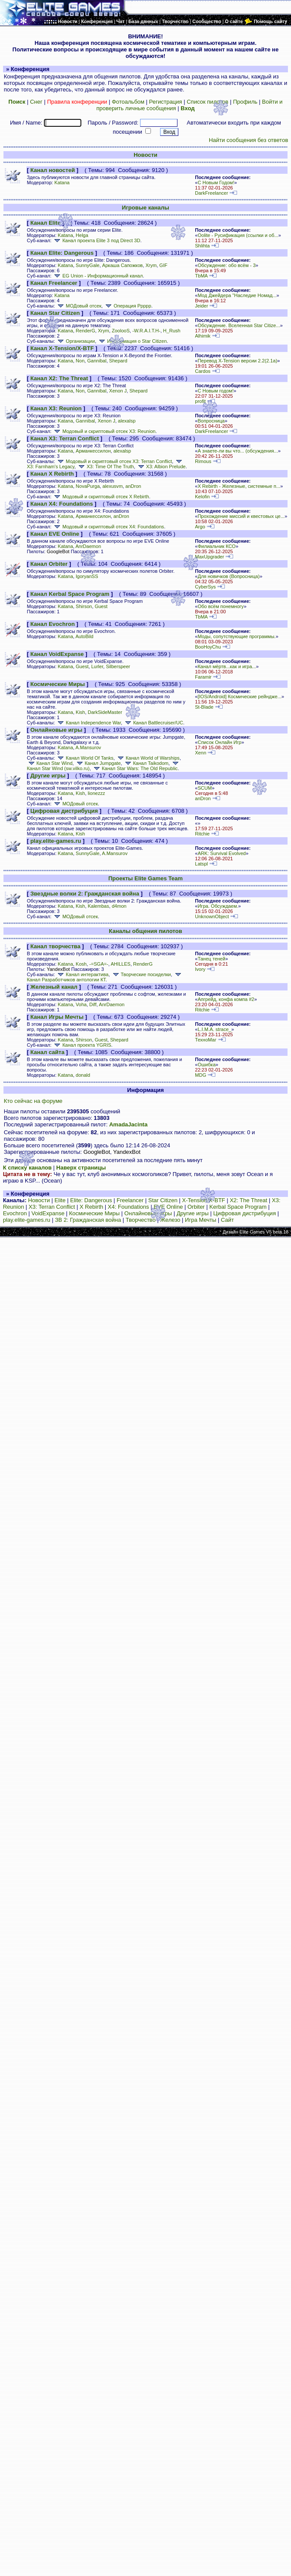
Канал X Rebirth (52, 473)
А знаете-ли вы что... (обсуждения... (237, 450)
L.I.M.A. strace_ (214, 1029)
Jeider (201, 305)
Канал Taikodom (146, 763)
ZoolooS (121, 330)
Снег (36, 101)
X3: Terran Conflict (52, 1206)
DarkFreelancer (211, 193)
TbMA (201, 275)
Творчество (141, 1220)
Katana (62, 182)
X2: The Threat (248, 1200)
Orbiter (196, 1206)
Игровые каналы (145, 207)
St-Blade (204, 707)
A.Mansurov (88, 747)
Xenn (200, 752)
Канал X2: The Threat (59, 378)
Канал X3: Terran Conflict (64, 438)
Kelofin (202, 496)
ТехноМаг (205, 1039)
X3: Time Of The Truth (105, 466)
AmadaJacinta (128, 1124)
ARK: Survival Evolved (221, 853)
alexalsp (127, 420)
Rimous (203, 461)
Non (80, 360)
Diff (92, 1004)
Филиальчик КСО (216, 546)
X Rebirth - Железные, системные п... (238, 486)
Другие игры (48, 775)
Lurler (97, 666)
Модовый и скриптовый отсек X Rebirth (101, 496)
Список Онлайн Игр (219, 742)
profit (200, 401)
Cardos (203, 371)
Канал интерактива (82, 974)
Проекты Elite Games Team (145, 878)
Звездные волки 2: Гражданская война (84, 893)
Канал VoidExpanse (57, 654)
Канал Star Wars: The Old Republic (134, 768)
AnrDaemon (88, 546)
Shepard (118, 360)
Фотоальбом (128, 101)
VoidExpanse (47, 1213)
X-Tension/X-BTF (203, 1200)
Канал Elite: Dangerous (62, 253)
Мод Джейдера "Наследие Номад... (236, 295)
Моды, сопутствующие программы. (236, 636)
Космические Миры (57, 684)
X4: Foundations (128, 1206)
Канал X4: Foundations (61, 503)
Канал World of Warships (148, 758)
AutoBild (84, 636)
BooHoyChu (208, 646)
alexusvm (112, 486)
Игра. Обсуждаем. (217, 906)
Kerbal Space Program (238, 1206)
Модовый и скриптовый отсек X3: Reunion (104, 431)
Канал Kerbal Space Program (70, 594)
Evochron (15, 1213)
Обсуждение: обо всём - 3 (226, 265)
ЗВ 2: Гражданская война (88, 1220)
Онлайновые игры (56, 730)
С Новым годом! (215, 390)
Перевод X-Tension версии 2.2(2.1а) (237, 360)
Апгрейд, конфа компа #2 (225, 999)
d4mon (119, 906)
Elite (59, 1200)
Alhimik (203, 335)
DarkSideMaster (105, 712)
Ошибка (206, 1064)
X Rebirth (91, 1206)
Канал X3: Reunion (56, 408)
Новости (145, 155)
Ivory (200, 969)
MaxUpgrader (209, 556)
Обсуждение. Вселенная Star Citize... (238, 325)
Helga (82, 235)
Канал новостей (52, 170)
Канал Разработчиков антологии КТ (105, 977)
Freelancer (130, 1200)
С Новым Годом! (215, 182)
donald (83, 1075)
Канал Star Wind (50, 763)
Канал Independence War (88, 722)
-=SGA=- (98, 964)
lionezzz (96, 793)
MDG (200, 1075)
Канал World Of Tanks (84, 758)
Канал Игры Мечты (57, 1017)
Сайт (227, 1220)
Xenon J (118, 390)
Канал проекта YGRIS (82, 1045)
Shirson (84, 606)
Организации (75, 341)
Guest (101, 606)
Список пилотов (207, 101)
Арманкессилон (93, 450)
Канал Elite (45, 223)
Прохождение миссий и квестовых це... (240, 516)
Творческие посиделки (141, 974)
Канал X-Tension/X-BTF (62, 348)
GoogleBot (58, 551)
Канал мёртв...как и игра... (226, 666)
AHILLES (120, 964)
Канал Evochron (52, 624)
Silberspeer (118, 666)
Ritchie (202, 833)
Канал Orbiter (49, 564)
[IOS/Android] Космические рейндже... (239, 696)
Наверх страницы (81, 1167)
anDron (133, 486)
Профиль (245, 101)
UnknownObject (212, 916)
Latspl (201, 863)
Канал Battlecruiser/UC (153, 722)
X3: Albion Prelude (161, 466)
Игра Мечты (200, 1220)
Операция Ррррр (127, 305)
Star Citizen (162, 1200)
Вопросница (210, 420)
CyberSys (205, 586)
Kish (80, 712)
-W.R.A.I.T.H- (146, 330)
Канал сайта (47, 1052)
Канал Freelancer (53, 283)
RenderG (85, 330)
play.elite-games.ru (55, 841)
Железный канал (53, 987)
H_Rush (172, 330)
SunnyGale (88, 265)
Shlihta (202, 245)
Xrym (151, 265)
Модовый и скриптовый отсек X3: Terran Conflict (114, 461)
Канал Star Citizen (55, 313)
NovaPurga (88, 486)
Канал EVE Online (54, 534)
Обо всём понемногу (220, 606)
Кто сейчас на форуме (33, 1101)
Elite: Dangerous (91, 1200)
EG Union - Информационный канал (98, 275)
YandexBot (58, 969)
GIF (163, 265)
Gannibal (96, 360)
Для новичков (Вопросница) (228, 576)
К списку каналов (27, 1167)
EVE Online (168, 1206)
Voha (81, 1004)
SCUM (204, 788)
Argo (200, 526)
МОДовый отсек (78, 305)
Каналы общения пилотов (145, 931)
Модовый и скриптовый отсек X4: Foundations (108, 526)
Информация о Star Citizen (132, 341)
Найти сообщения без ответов (248, 140)
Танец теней (211, 958)
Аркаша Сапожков (122, 265)
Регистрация (165, 101)
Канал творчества (55, 946)
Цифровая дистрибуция (64, 811)
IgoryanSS (87, 576)
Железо (170, 1220)
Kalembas (98, 906)
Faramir (203, 676)
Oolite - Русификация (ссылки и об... (237, 235)
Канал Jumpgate (98, 763)
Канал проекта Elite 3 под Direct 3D (96, 240)
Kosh (81, 964)
